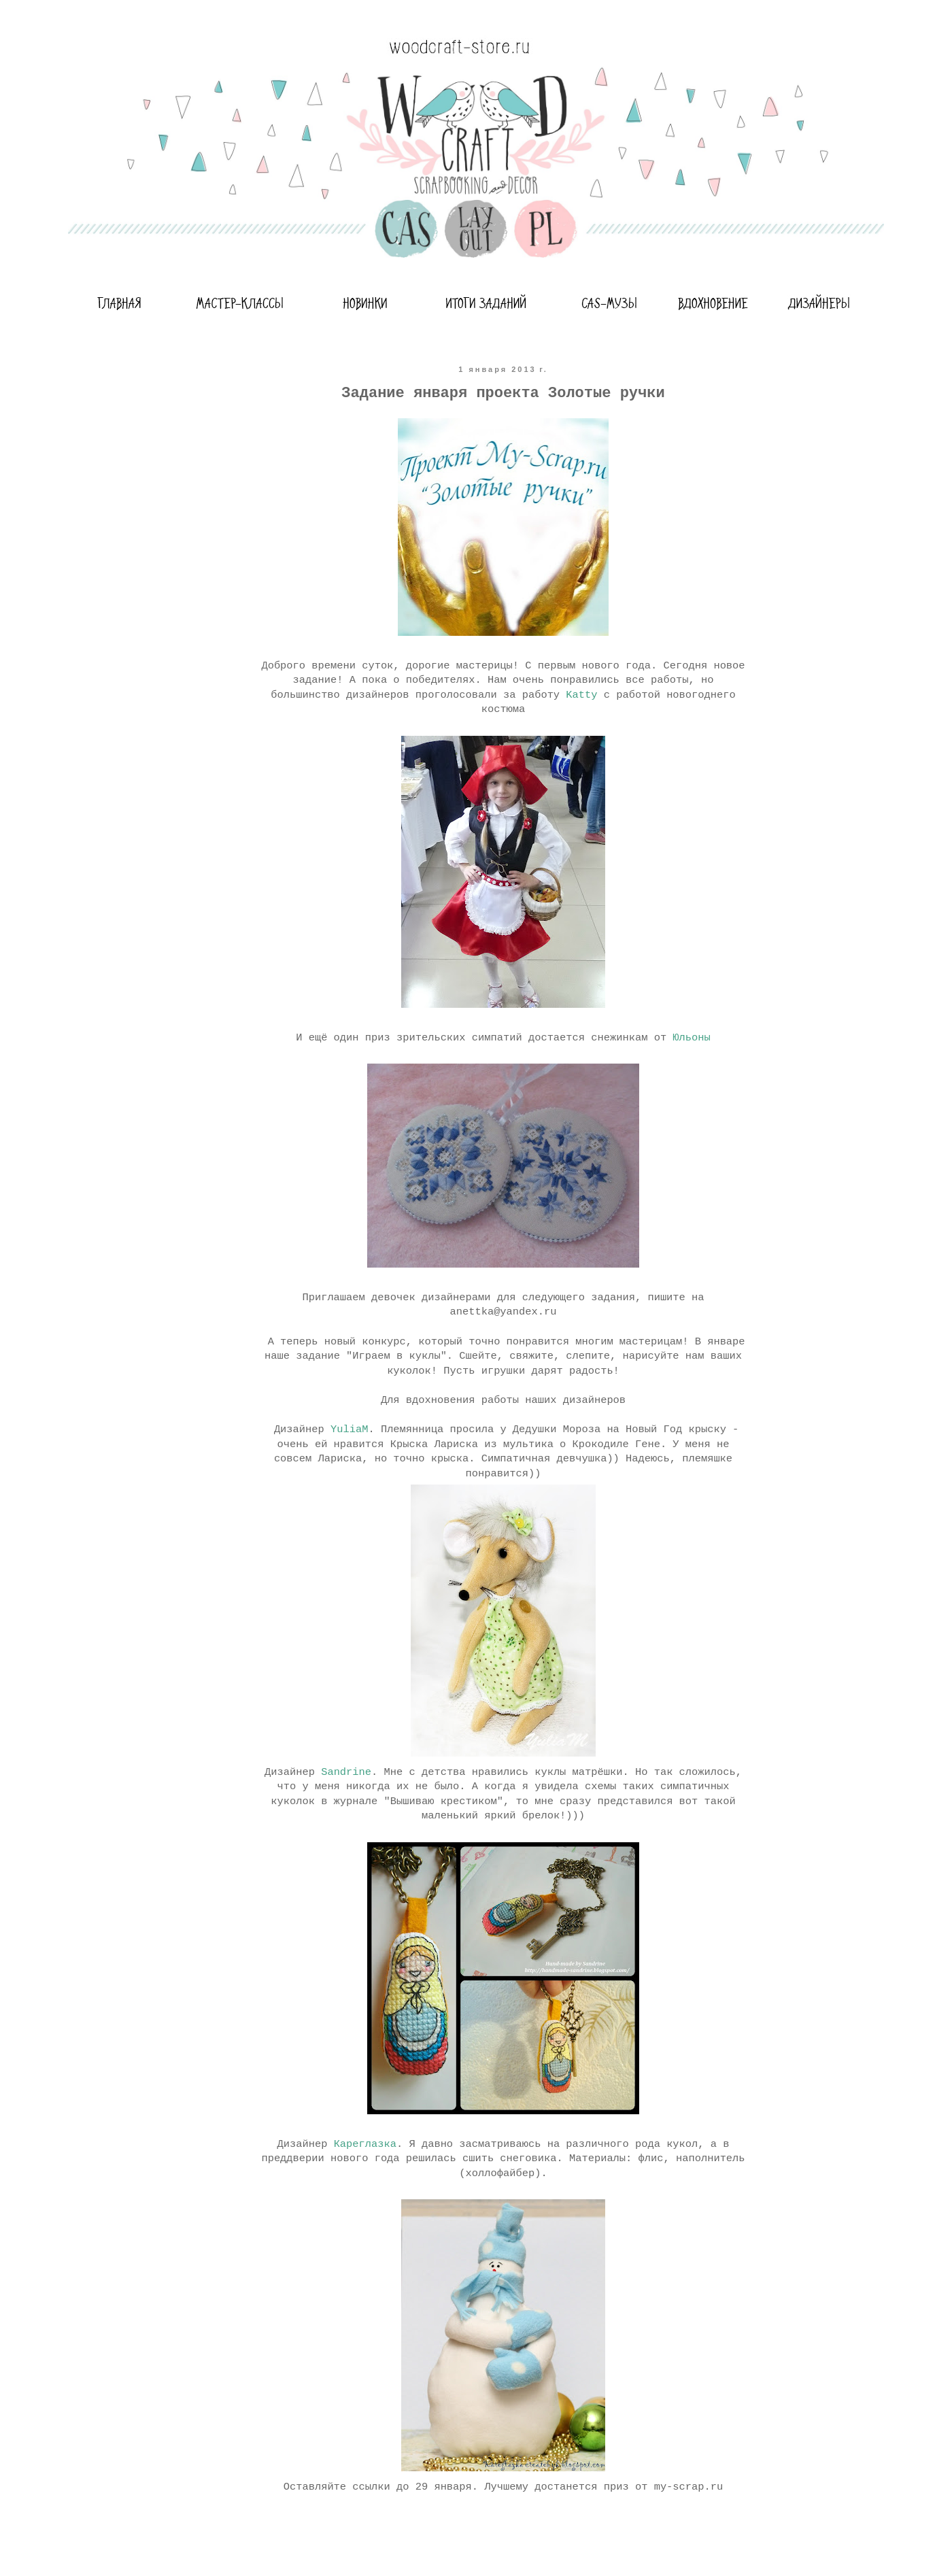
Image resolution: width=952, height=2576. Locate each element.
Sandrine (346, 1772)
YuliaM (349, 1429)
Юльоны (691, 1038)
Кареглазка (365, 2144)
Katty (581, 695)
